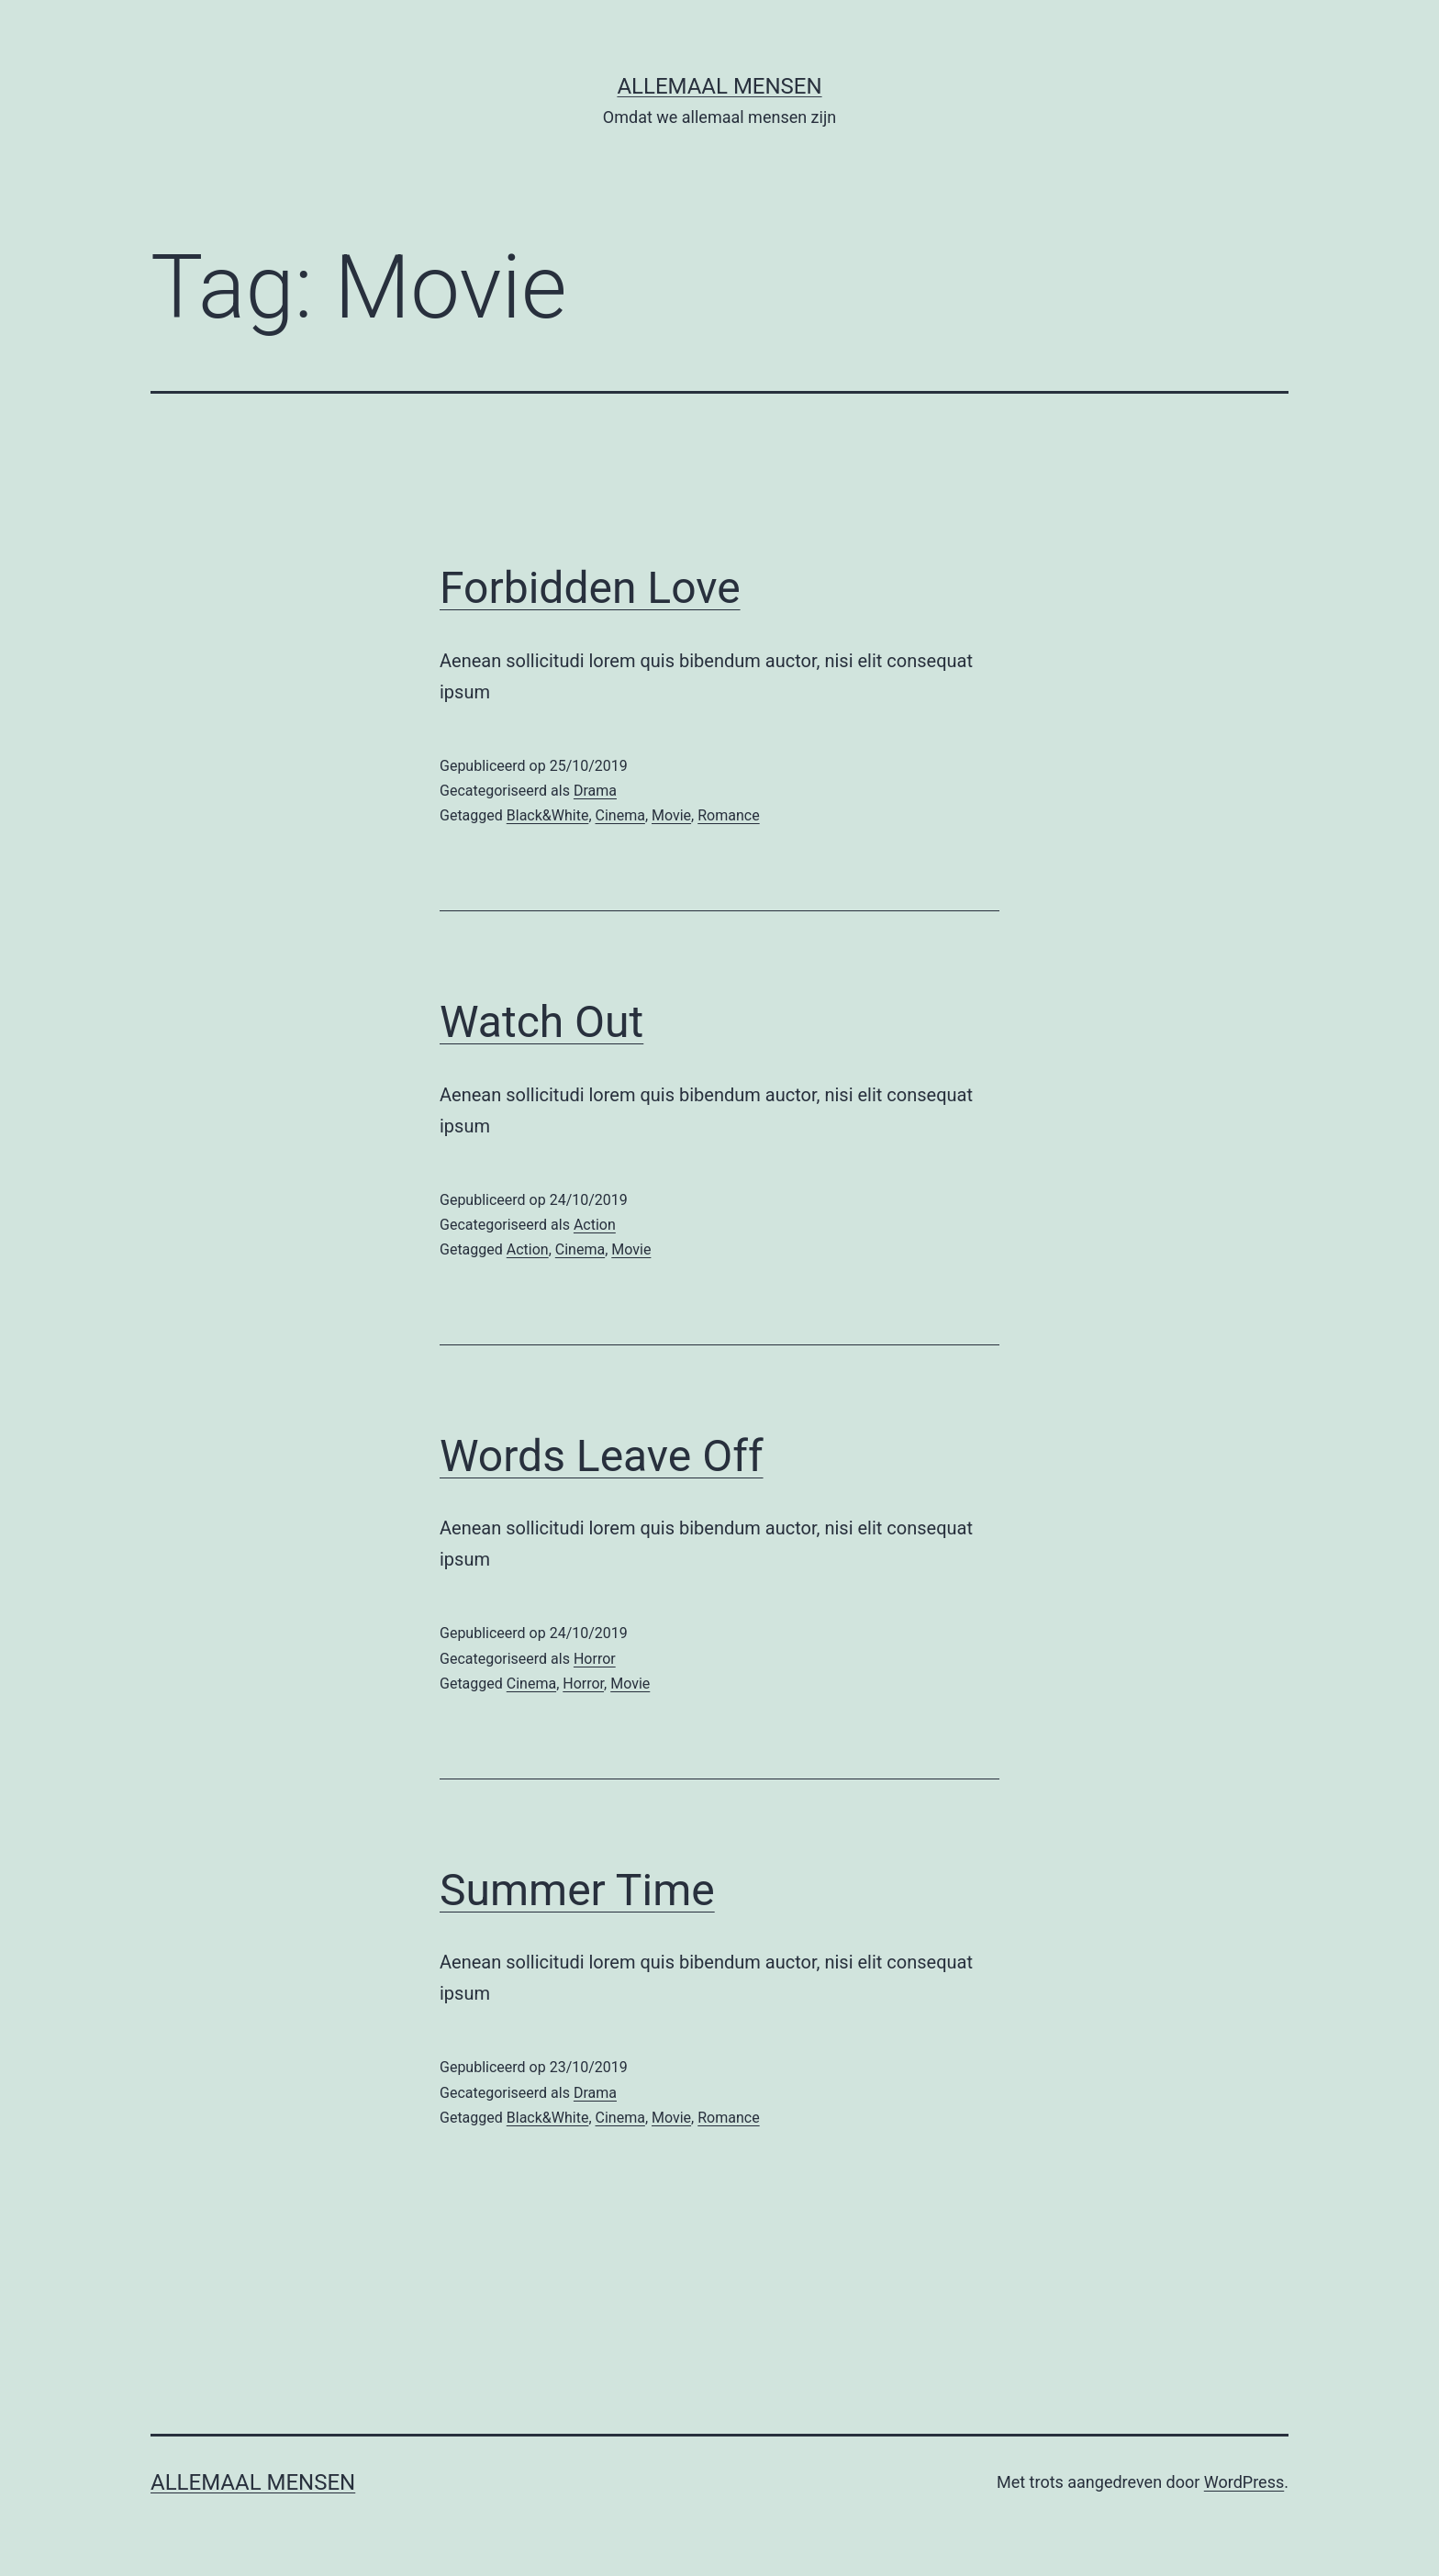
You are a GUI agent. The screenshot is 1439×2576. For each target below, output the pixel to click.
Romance (728, 815)
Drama (595, 790)
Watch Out (541, 1022)
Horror (595, 1658)
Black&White (548, 815)
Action (595, 1224)
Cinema (620, 815)
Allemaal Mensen (719, 86)
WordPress (1244, 2482)
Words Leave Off (602, 1456)
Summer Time (577, 1890)
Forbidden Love (590, 588)
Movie (671, 815)
